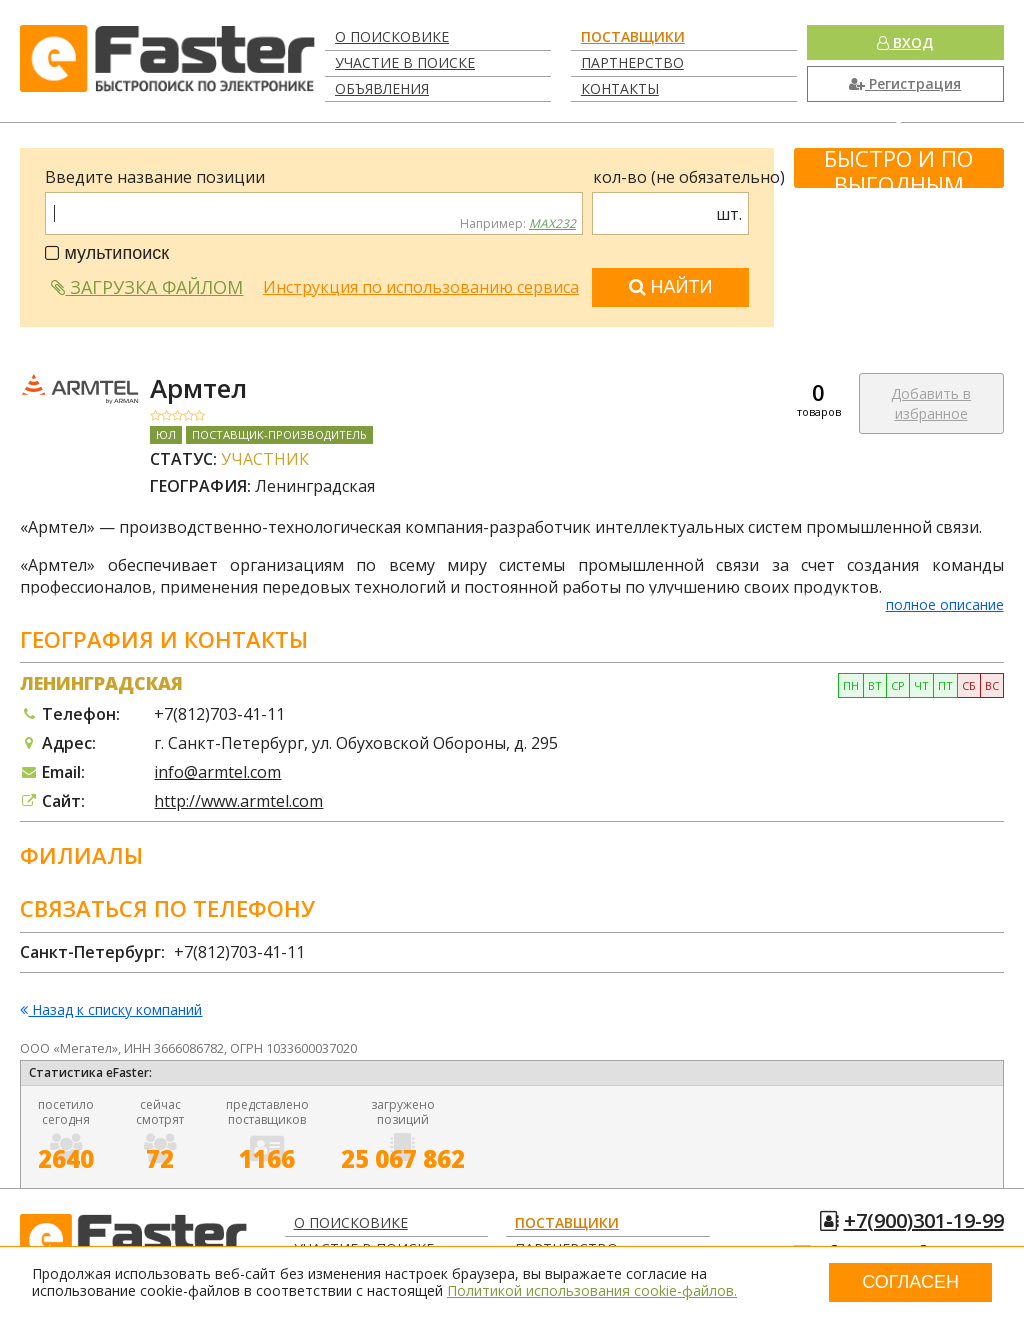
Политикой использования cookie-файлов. (592, 1290)
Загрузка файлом (147, 287)
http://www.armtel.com (238, 801)
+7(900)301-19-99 (924, 1220)
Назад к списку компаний (111, 1010)
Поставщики (633, 36)
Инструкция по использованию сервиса (421, 287)
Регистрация (905, 83)
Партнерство (632, 62)
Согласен (910, 1282)
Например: (518, 224)
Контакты (620, 88)
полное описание (945, 604)
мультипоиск (107, 253)
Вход (905, 42)
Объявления (382, 88)
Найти (671, 287)
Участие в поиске (405, 62)
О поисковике (392, 36)
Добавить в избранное (931, 403)
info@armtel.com (217, 772)
